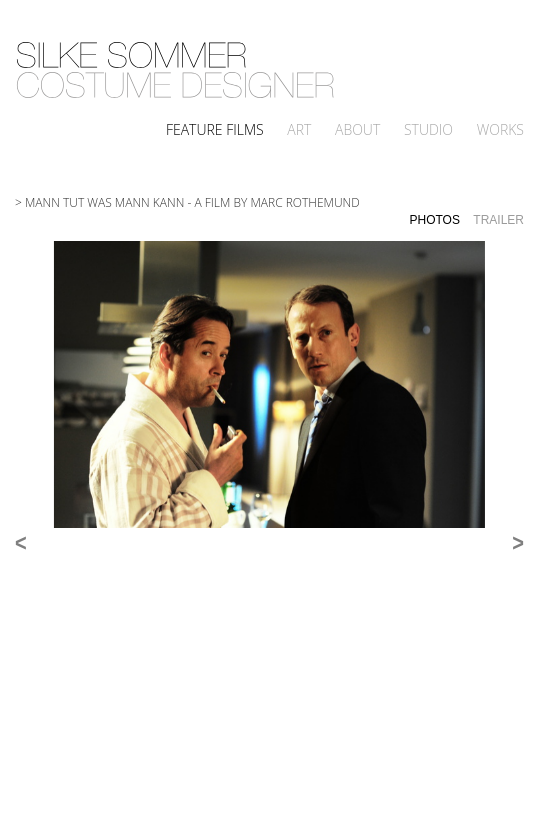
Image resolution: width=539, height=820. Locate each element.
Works (500, 129)
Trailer (498, 220)
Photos (435, 220)
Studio (428, 129)
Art (299, 129)
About (357, 129)
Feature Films (215, 129)
